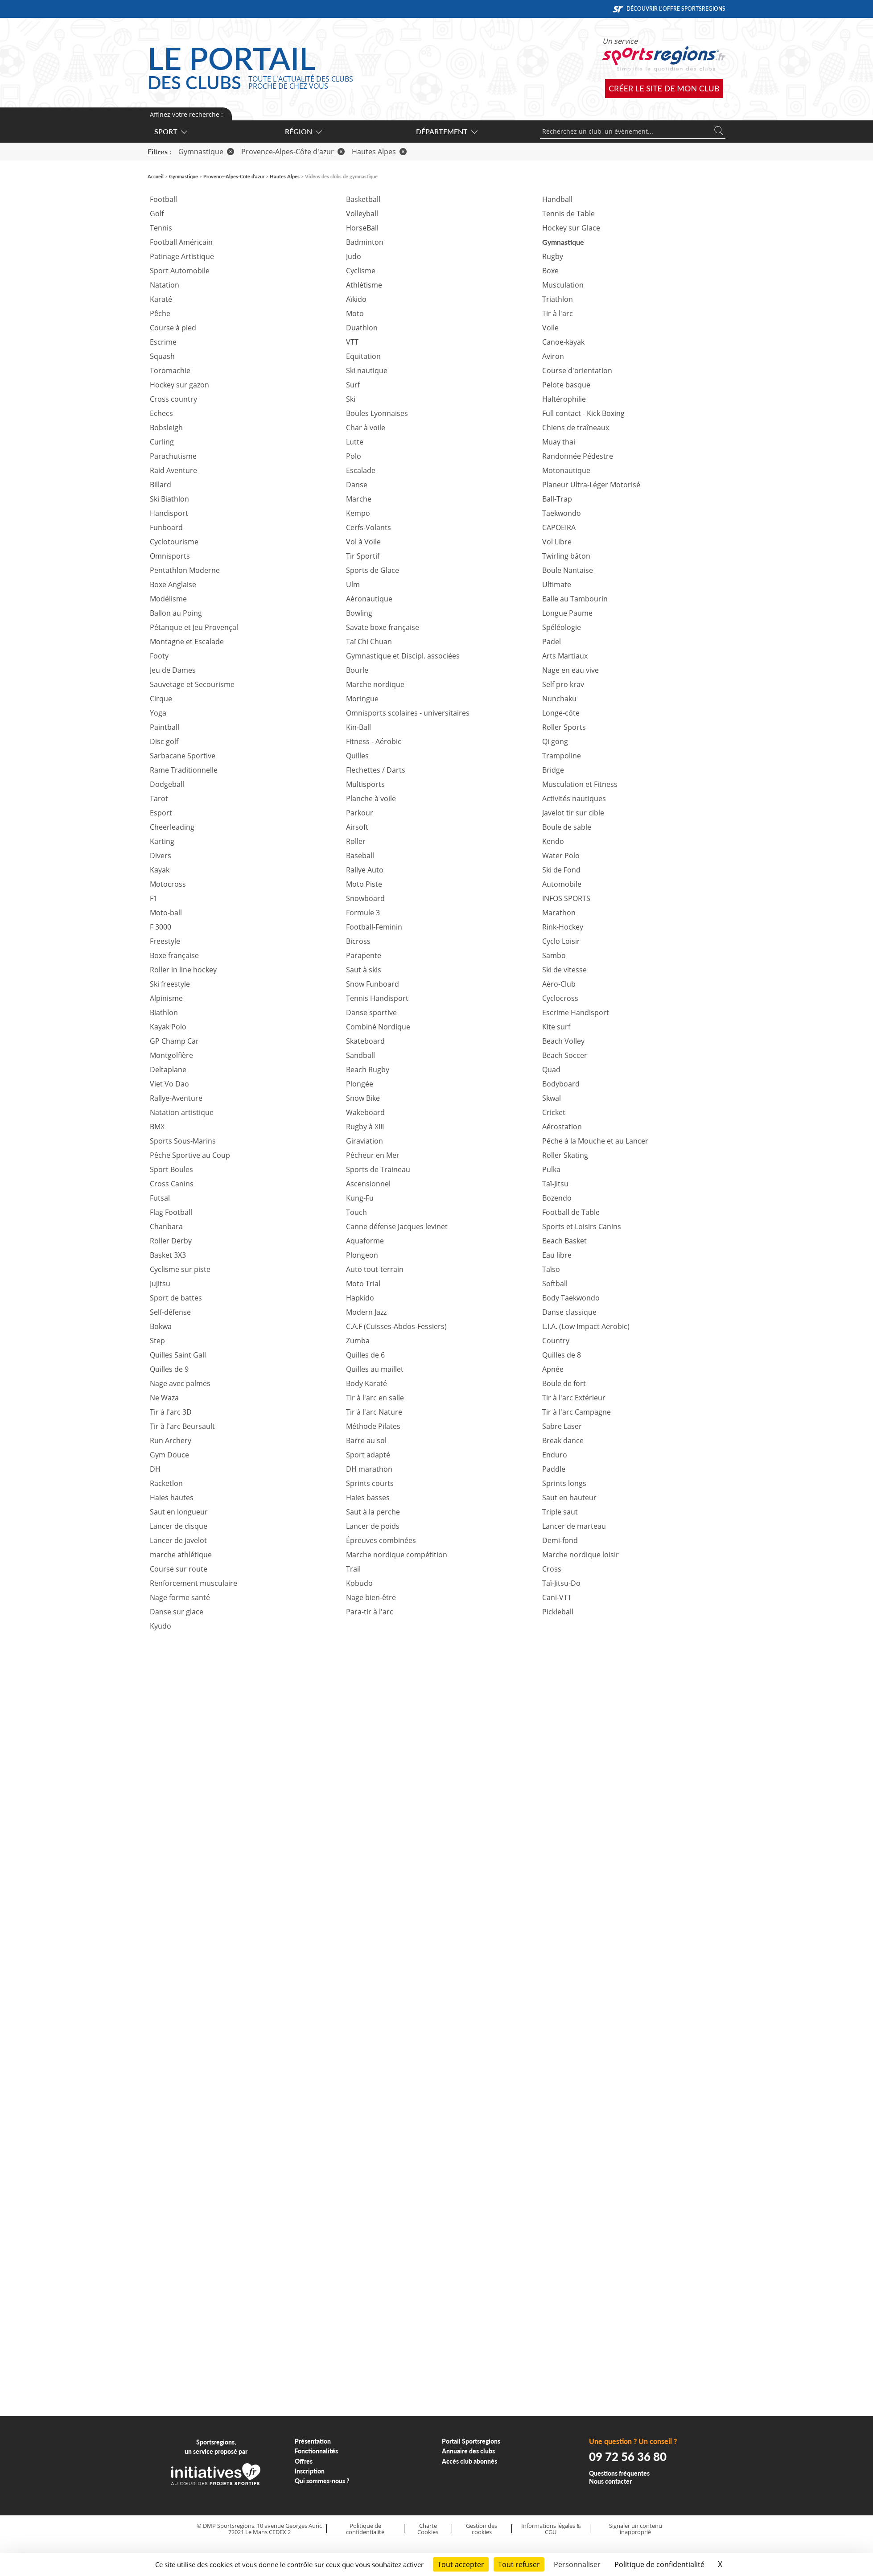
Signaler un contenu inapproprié (635, 2529)
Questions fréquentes (619, 2473)
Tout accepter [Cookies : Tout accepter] (460, 2564)
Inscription (310, 2471)
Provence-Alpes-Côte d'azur (293, 151)
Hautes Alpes (379, 151)
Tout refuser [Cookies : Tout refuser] (519, 2564)
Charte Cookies (427, 2529)
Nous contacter (610, 2481)
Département (446, 131)
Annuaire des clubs (468, 2451)
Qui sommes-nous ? (322, 2481)
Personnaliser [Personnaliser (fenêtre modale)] (577, 2564)
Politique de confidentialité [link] (659, 2564)
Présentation (313, 2441)
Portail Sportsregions (471, 2441)
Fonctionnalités (316, 2451)
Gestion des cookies (481, 2529)
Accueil (156, 176)
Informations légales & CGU (551, 2529)
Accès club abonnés (469, 2461)
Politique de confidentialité (365, 2529)
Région (303, 131)
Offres (304, 2461)
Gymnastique (206, 151)
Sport (170, 131)
